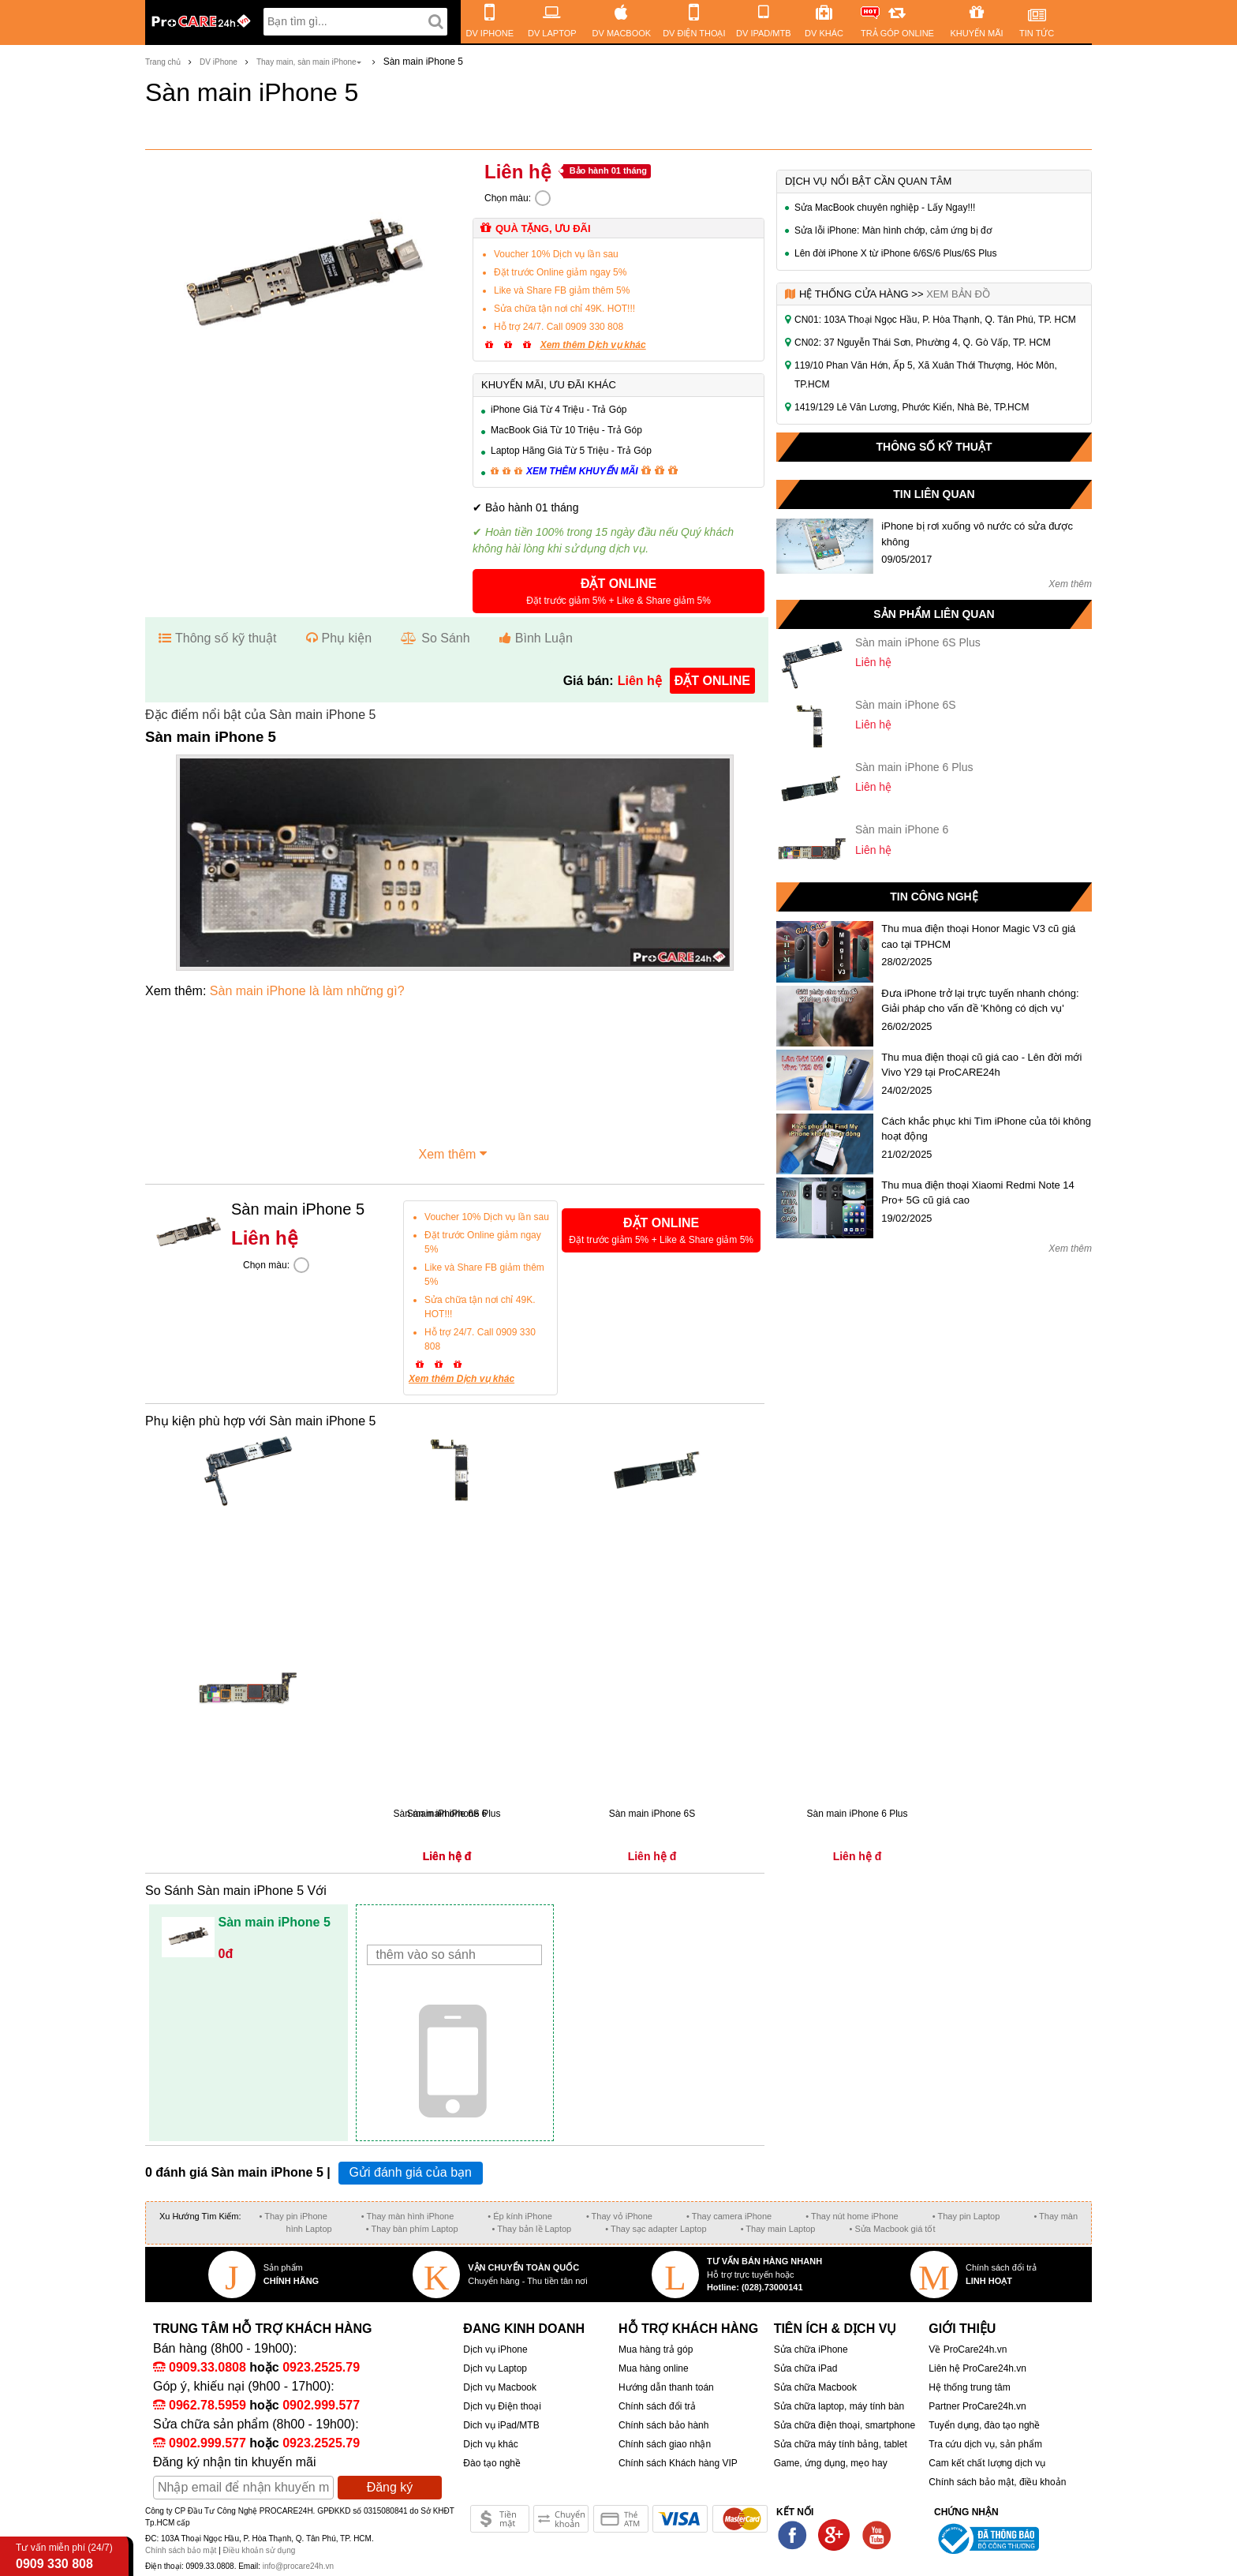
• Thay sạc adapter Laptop (655, 2228)
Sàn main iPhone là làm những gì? (307, 991)
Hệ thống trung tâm (969, 2387)
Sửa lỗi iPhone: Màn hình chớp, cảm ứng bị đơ (893, 230)
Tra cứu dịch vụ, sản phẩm (985, 2444)
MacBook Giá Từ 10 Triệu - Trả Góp (566, 430)
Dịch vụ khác (490, 2444)
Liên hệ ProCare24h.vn (977, 2368)
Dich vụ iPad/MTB (501, 2425)
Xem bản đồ (958, 294)
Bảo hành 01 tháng (608, 170)
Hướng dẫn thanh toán (666, 2387)
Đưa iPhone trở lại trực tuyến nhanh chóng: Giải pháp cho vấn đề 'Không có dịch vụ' (979, 1001)
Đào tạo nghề (492, 2463)
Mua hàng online (653, 2368)
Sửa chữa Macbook (815, 2387)
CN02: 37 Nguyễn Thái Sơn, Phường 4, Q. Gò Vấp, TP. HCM (922, 342)
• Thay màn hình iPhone (407, 2216)
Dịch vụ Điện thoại (502, 2406)
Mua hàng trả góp (655, 2349)
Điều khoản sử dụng (259, 2550)
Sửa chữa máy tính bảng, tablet (840, 2444)
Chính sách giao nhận (664, 2444)
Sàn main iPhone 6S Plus (918, 642)
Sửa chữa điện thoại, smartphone (844, 2425)
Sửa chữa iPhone (811, 2349)
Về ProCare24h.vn (968, 2349)
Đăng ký (390, 2487)
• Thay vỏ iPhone (619, 2216)
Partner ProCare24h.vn (977, 2406)
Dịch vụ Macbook (499, 2387)
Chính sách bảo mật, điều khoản (997, 2482)
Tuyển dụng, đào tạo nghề (984, 2425)
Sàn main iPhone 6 (901, 829)
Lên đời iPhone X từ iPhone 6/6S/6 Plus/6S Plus (895, 253)
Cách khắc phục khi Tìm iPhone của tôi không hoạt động (986, 1129)
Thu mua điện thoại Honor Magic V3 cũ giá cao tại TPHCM (978, 936)
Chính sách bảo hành (663, 2425)
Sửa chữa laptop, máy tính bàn (839, 2406)
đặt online (712, 680)
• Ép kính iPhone (520, 2216)
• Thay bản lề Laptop (532, 2228)
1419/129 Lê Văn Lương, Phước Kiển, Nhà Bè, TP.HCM (911, 407)
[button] (618, 591)
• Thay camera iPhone (729, 2216)
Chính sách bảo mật (182, 2550)
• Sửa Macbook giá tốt (892, 2228)
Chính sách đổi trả (657, 2406)
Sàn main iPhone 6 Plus (914, 767)
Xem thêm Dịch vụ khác (593, 344)
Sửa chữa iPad (806, 2368)
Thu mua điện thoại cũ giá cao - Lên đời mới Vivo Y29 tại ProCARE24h (981, 1065)
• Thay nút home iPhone (851, 2216)
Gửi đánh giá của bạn (410, 2172)
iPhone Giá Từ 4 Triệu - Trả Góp (559, 409)
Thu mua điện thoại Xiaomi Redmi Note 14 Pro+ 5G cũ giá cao (977, 1193)
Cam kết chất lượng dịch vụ (987, 2463)
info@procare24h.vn (298, 2566)
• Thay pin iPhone (293, 2216)
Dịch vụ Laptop (495, 2368)
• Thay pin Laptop (966, 2216)
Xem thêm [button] (455, 1152)
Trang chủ (163, 62)
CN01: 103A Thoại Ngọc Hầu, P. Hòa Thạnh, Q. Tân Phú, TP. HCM (935, 319)
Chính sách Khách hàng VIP (678, 2463)
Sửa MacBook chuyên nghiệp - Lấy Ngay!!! (884, 207)
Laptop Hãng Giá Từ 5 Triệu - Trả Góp (571, 450)
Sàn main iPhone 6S (905, 704)
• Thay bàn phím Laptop (412, 2228)
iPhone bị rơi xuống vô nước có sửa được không (977, 534)
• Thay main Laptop (778, 2228)
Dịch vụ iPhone (495, 2349)
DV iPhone (218, 62)
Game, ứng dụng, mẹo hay (831, 2463)
